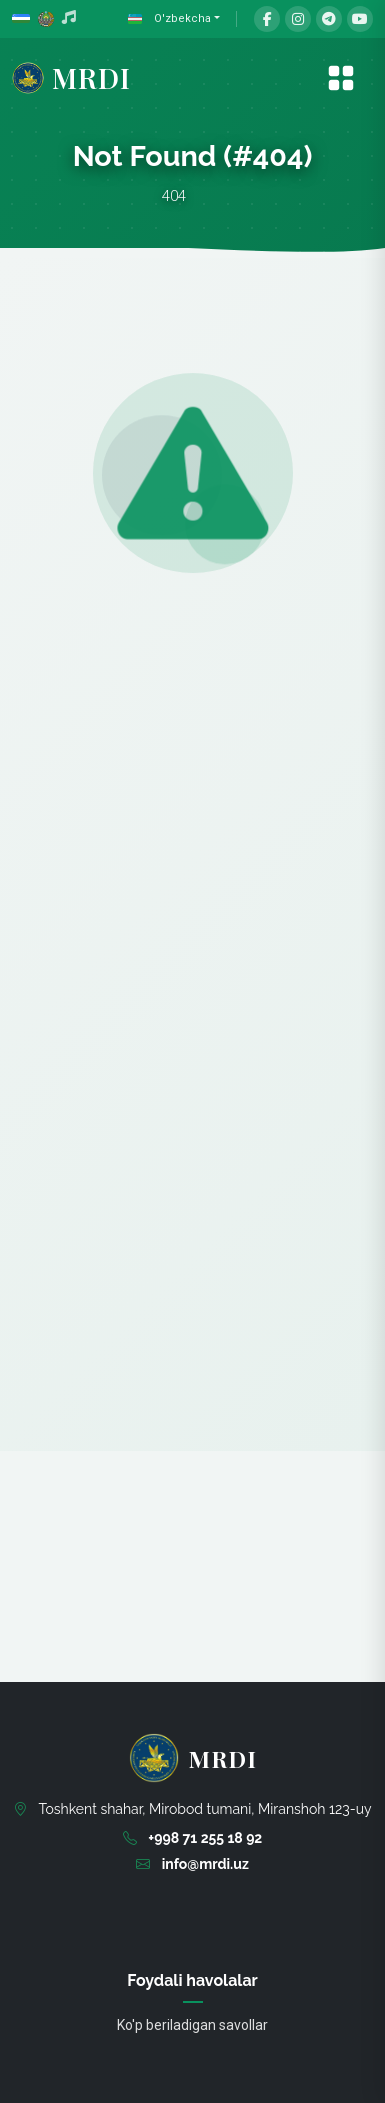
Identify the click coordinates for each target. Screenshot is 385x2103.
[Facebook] (267, 19)
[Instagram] (298, 19)
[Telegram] (329, 19)
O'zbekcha (168, 19)
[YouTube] (360, 19)
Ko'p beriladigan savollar (192, 2025)
